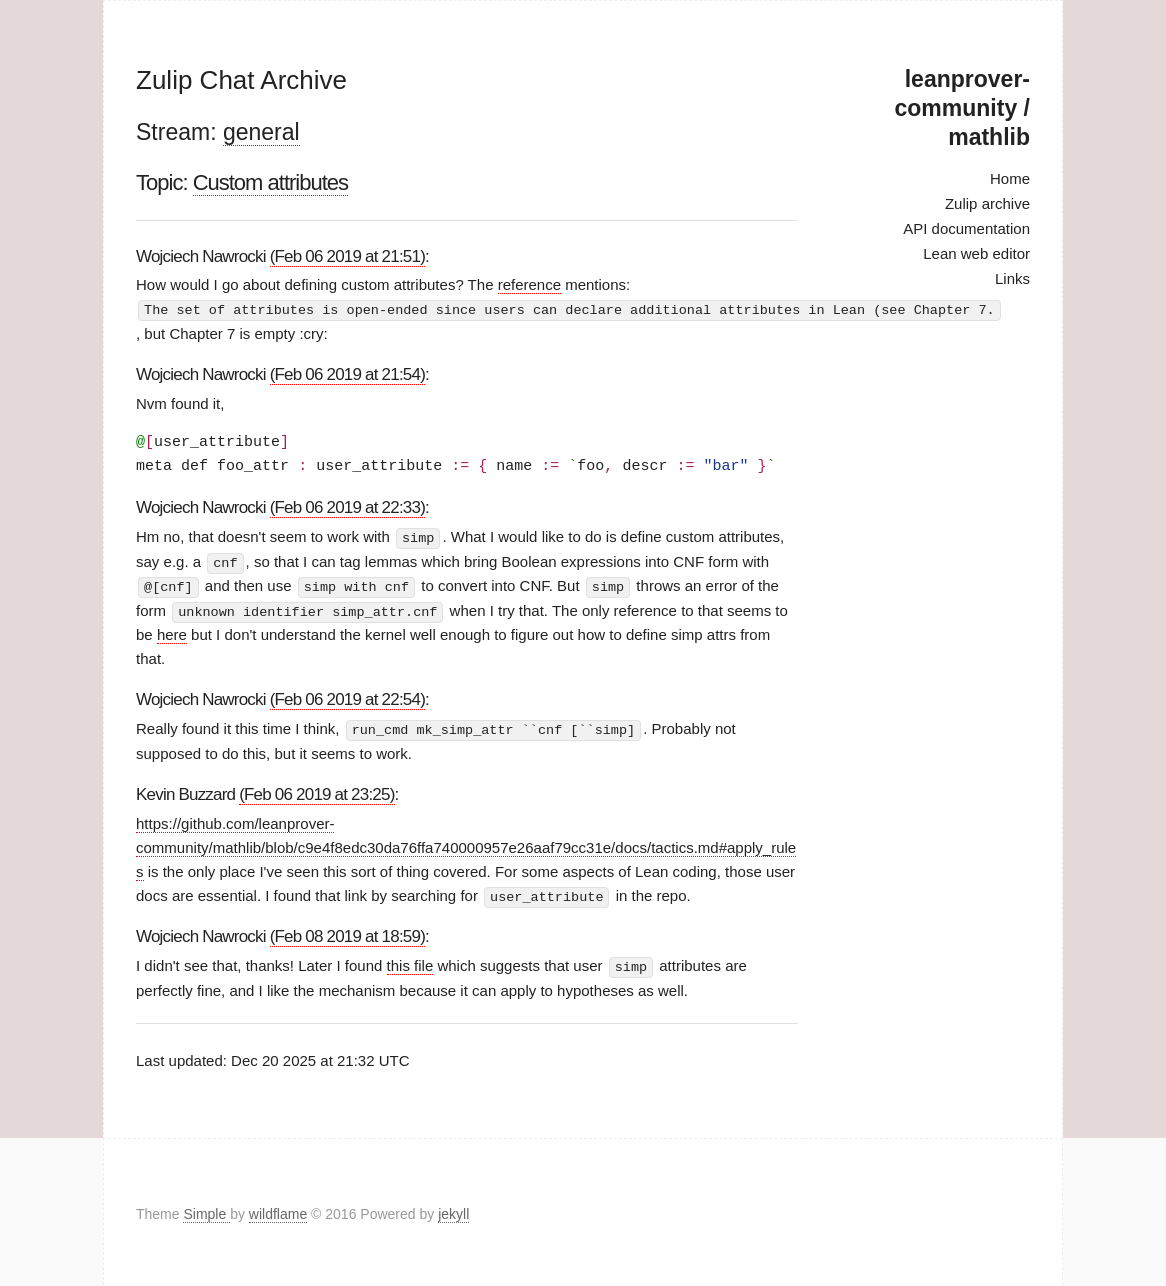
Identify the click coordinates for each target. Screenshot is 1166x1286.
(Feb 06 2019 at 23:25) (316, 790)
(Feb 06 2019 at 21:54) (347, 373)
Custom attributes (270, 182)
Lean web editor (976, 253)
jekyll (453, 1210)
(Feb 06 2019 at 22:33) (347, 506)
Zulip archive (987, 203)
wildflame (278, 1210)
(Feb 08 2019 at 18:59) (347, 932)
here (172, 631)
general (261, 132)
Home (1010, 178)
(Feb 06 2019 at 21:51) (347, 256)
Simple (206, 1210)
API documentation (966, 228)
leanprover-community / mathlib (962, 108)
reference (529, 284)
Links (1012, 278)
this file (410, 961)
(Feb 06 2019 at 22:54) (347, 696)
